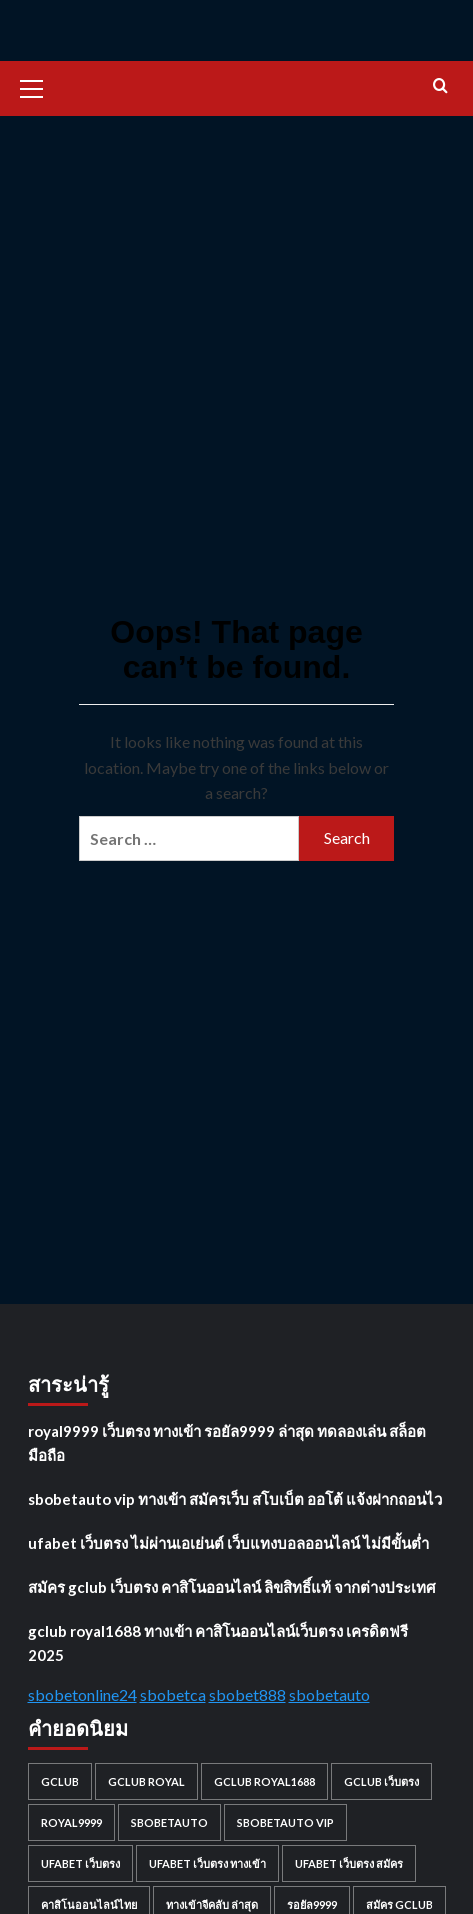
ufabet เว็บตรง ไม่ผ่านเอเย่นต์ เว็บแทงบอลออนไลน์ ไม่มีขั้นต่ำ (228, 1543)
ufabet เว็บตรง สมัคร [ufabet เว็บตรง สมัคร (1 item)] (349, 1863)
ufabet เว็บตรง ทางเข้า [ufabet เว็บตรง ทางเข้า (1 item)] (207, 1863)
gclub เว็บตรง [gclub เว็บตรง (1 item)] (381, 1781)
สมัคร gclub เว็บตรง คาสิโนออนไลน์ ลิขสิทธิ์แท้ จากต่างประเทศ (232, 1587)
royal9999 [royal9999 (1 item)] (71, 1822)
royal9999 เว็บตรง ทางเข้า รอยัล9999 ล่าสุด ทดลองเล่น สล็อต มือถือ (227, 1443)
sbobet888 (247, 1694)
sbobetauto (329, 1694)
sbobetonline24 (82, 1694)
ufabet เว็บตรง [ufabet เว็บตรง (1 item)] (80, 1863)
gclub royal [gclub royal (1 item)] (146, 1781)
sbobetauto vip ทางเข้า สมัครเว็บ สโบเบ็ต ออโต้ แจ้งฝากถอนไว (235, 1499)
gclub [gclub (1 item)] (60, 1781)
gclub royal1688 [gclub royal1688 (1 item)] (264, 1781)
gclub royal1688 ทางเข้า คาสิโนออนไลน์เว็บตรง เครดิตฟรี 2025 (218, 1643)
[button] (40, 86)
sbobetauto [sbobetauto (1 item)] (169, 1822)
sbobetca (173, 1694)
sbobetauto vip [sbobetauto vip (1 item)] (285, 1822)
